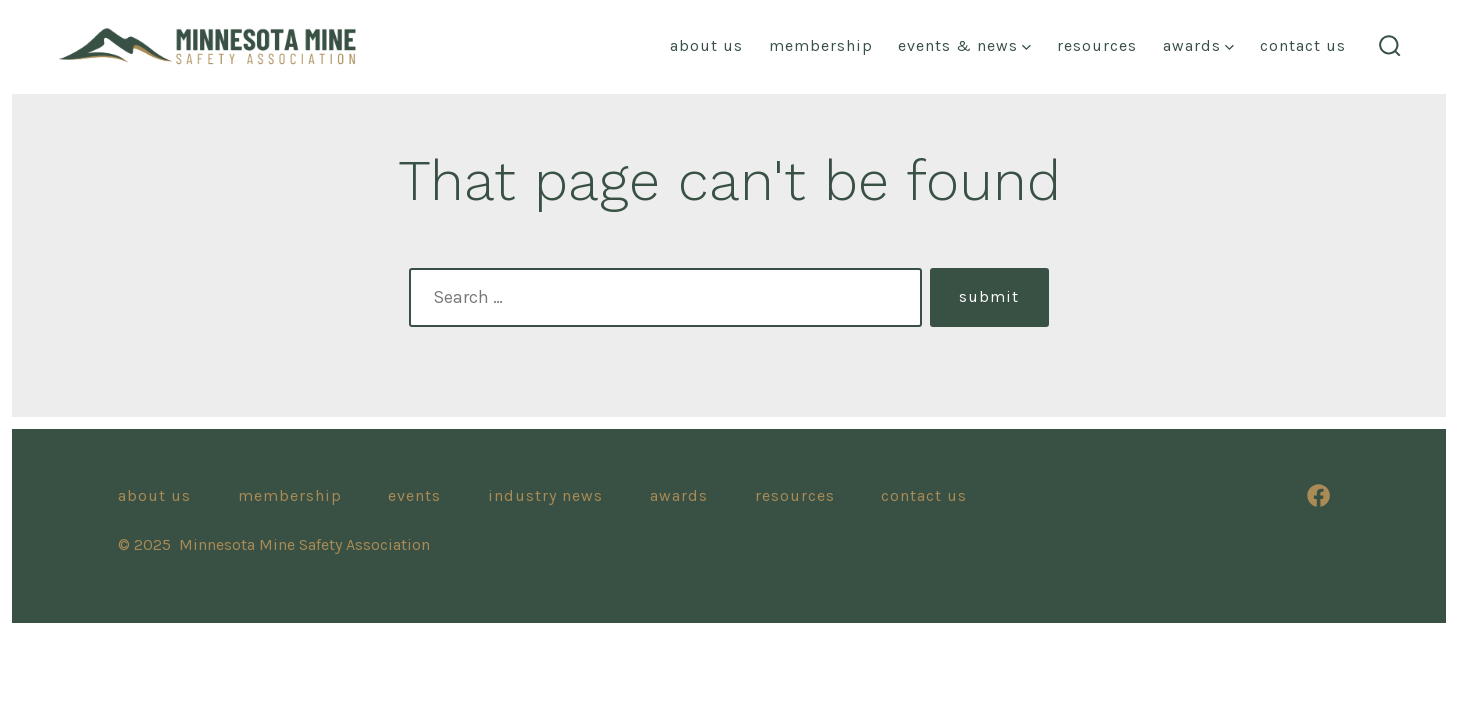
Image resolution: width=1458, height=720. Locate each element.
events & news (964, 45)
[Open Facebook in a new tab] (1318, 495)
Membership (821, 45)
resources (1097, 45)
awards (1198, 45)
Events (414, 495)
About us (706, 45)
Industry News (545, 495)
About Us (154, 495)
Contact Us (1303, 45)
